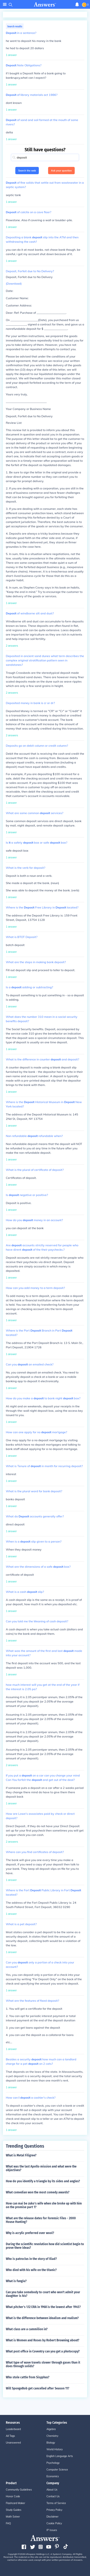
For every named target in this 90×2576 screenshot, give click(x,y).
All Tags (10, 2436)
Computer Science (57, 2469)
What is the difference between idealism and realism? (42, 2318)
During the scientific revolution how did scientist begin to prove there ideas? (45, 2246)
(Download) (14, 283)
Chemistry (52, 2436)
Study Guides (13, 2509)
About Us (51, 2489)
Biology (50, 2442)
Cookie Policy (54, 2523)
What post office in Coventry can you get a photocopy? (43, 2351)
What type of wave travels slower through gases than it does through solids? (43, 2364)
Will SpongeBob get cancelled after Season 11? (37, 2388)
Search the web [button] (27, 170)
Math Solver (13, 2516)
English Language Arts (59, 2456)
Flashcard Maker (15, 2503)
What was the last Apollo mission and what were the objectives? (41, 2168)
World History (54, 2449)
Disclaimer (52, 2516)
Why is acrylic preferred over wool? (30, 2233)
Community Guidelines (19, 2489)
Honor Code (13, 2496)
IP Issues (51, 2530)
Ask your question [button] (61, 170)
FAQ (8, 2523)
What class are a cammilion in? (27, 2329)
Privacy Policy (54, 2509)
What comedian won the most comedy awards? (37, 2192)
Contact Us (53, 2496)
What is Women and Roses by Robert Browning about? (42, 2340)
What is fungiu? (16, 2281)
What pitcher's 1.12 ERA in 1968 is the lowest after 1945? (43, 2307)
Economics (52, 2476)
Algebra (51, 2429)
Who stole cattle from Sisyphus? (27, 2377)
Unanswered (13, 2442)
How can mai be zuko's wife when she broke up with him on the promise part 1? (44, 2205)
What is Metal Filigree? (21, 2155)
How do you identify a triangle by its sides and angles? (43, 2181)
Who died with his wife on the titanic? (31, 2270)
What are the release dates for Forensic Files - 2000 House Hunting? (41, 2220)
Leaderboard (13, 2429)
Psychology (53, 2462)
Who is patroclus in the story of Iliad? (31, 2259)
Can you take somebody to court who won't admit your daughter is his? (43, 2294)
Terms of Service (56, 2503)
